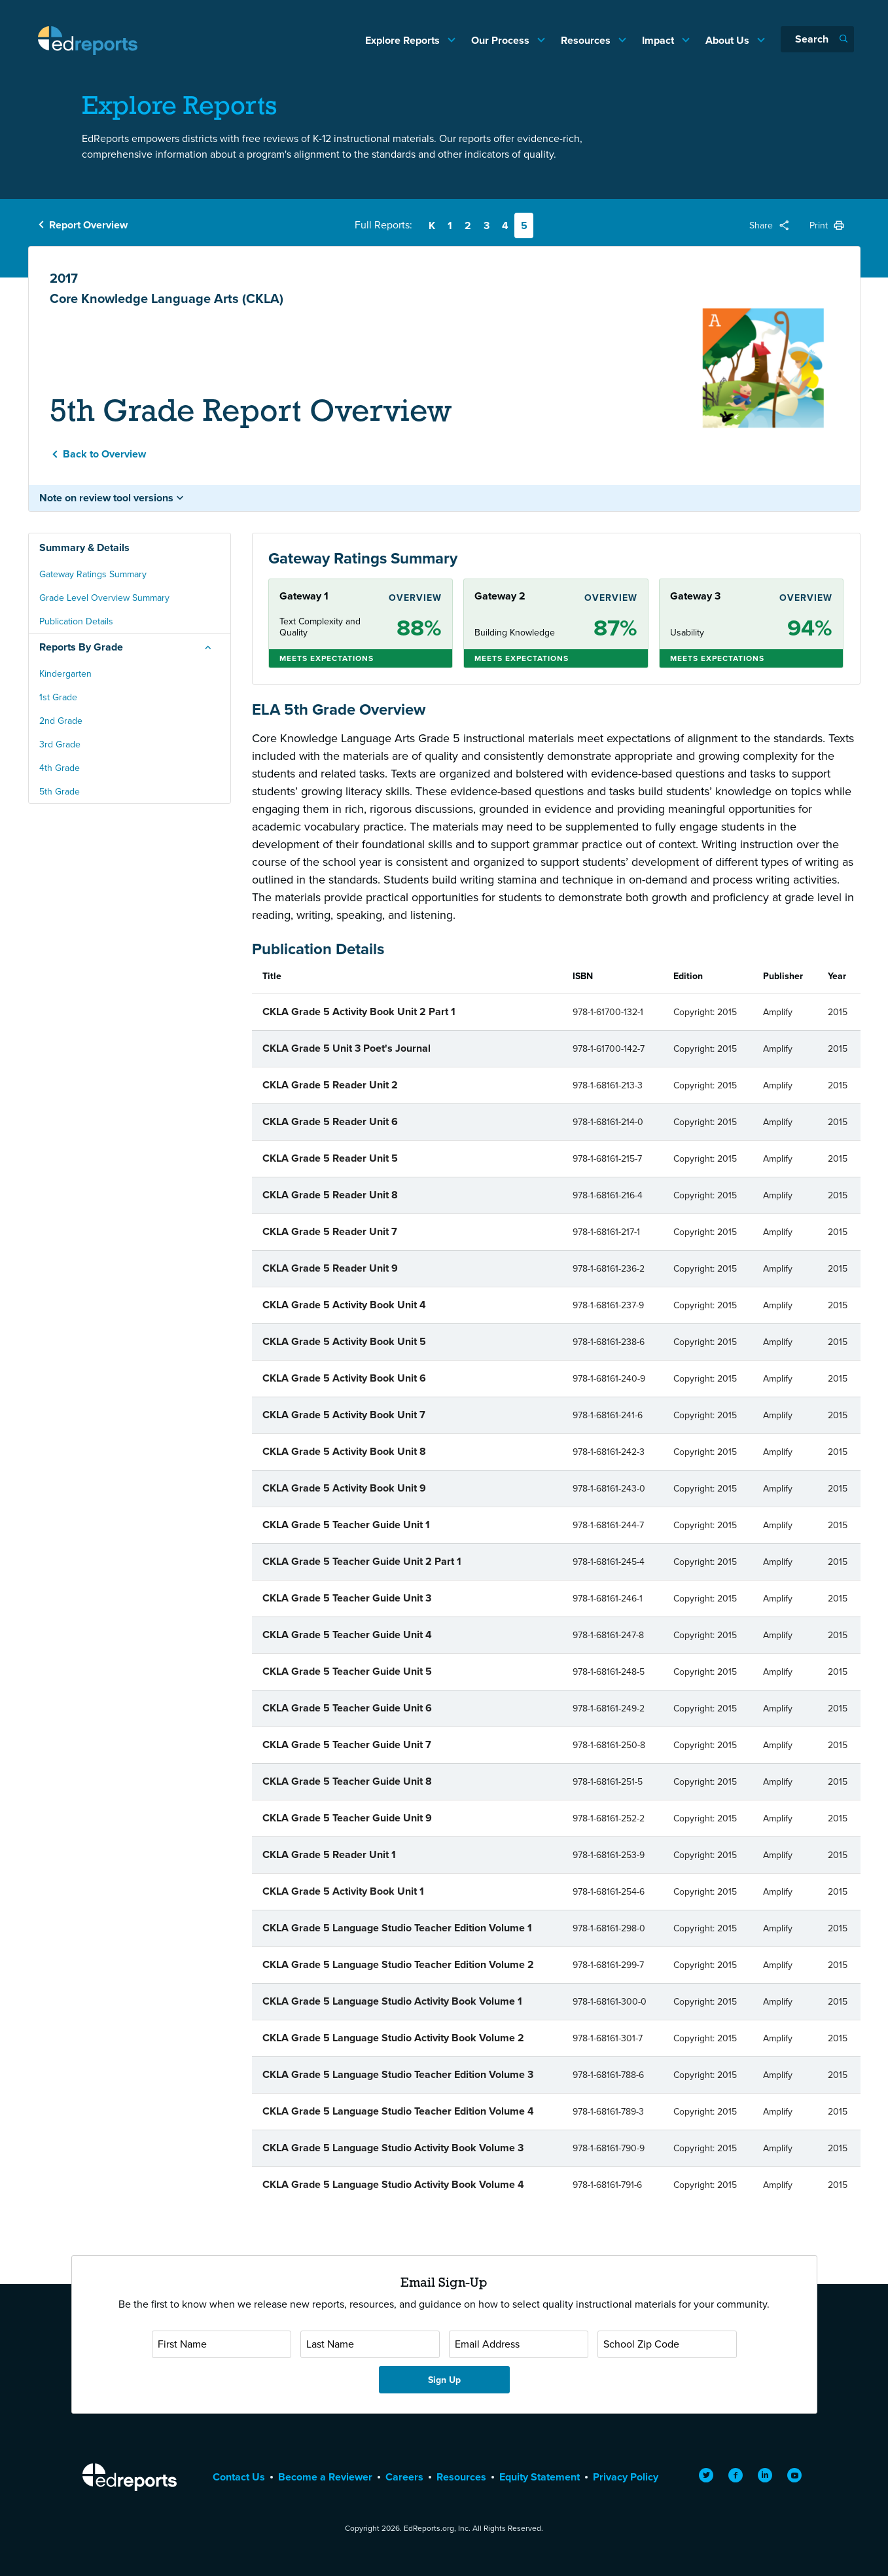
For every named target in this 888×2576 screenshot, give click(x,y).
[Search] (817, 39)
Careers (404, 2476)
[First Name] (221, 2344)
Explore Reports (403, 40)
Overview (415, 597)
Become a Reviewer (325, 2476)
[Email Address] (518, 2344)
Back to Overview (104, 454)
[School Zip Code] (667, 2344)
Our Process (501, 40)
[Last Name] (370, 2344)
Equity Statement (539, 2476)
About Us (728, 40)
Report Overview (88, 224)
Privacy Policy (625, 2476)
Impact (659, 40)
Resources (587, 40)
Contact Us (239, 2476)
